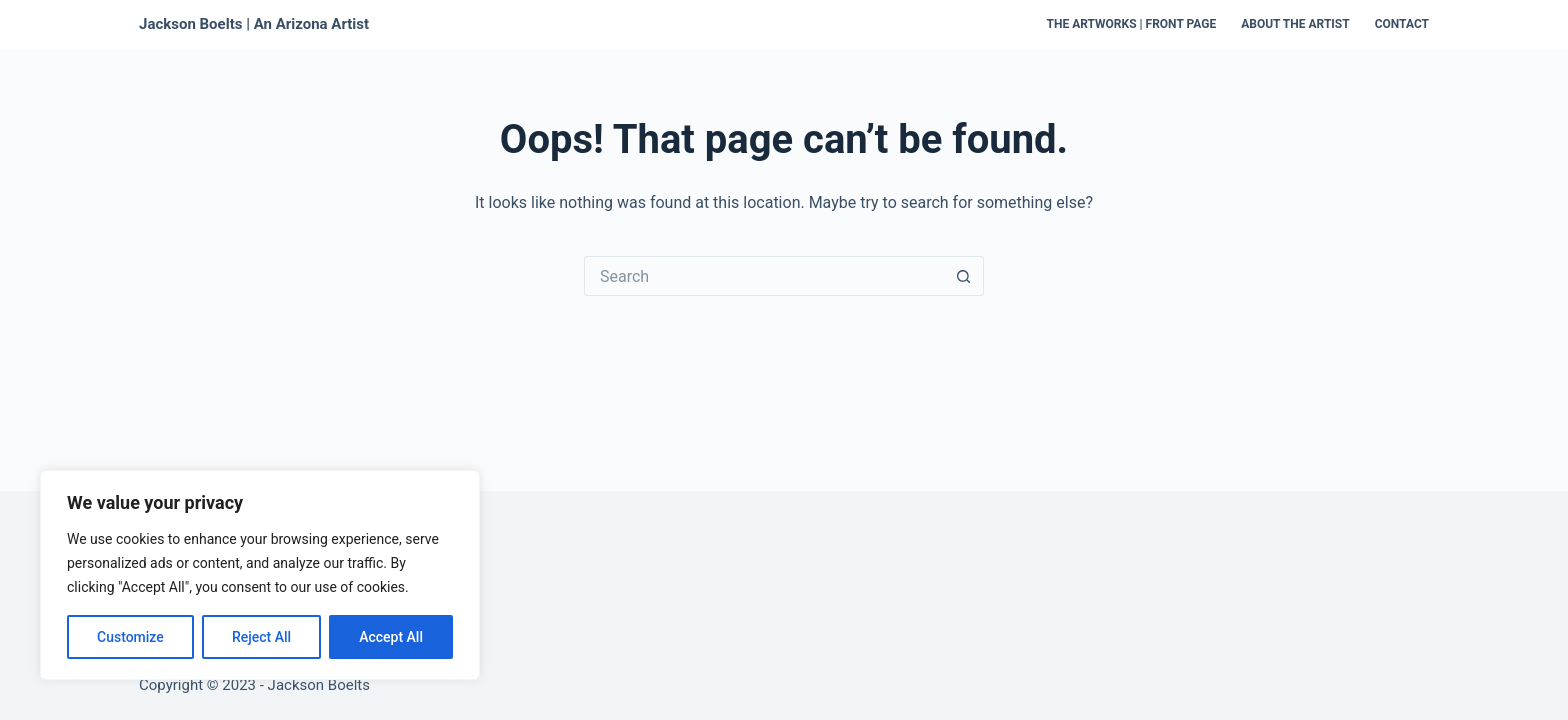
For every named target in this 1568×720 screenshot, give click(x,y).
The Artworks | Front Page (1132, 24)
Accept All (391, 637)
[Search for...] (764, 276)
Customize (130, 637)
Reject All (261, 637)
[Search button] (964, 276)
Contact (1402, 24)
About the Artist (1295, 24)
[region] (260, 575)
